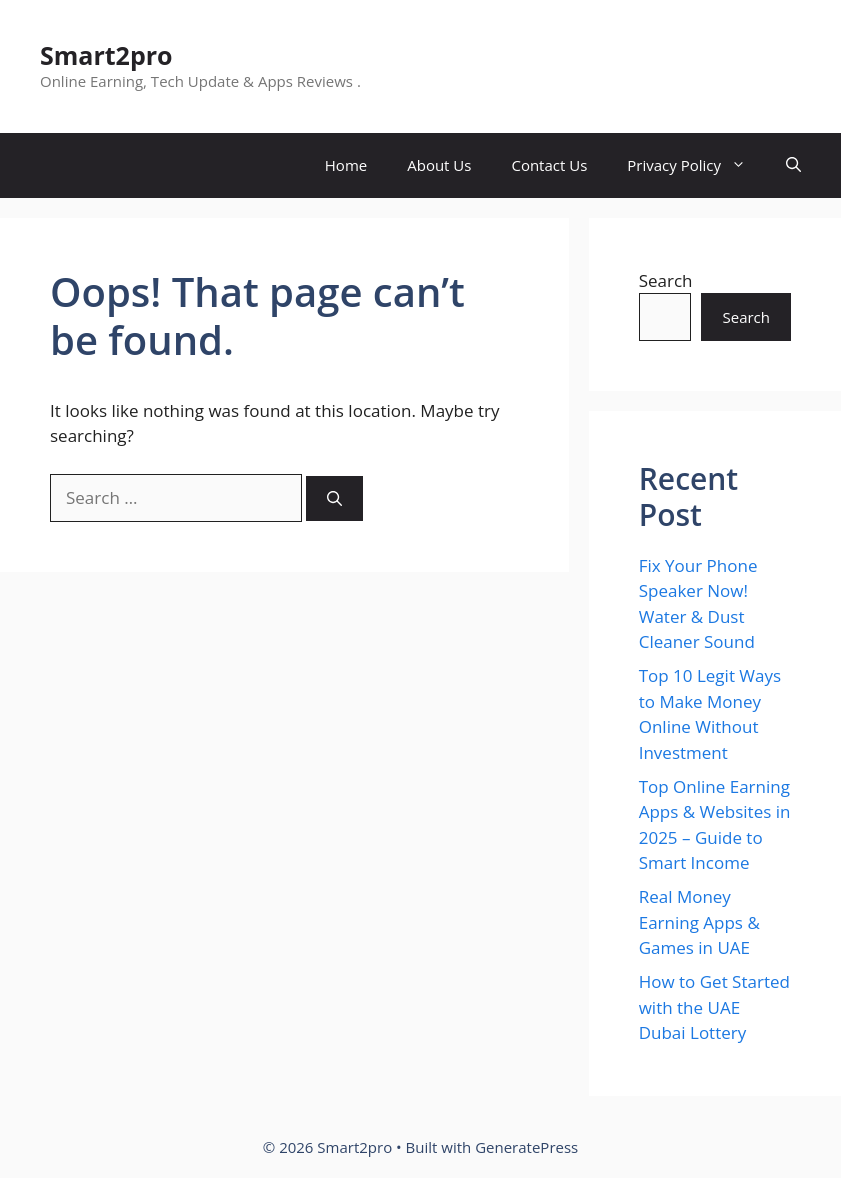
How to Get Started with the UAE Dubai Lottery (714, 1007)
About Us (439, 165)
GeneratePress (526, 1147)
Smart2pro (106, 55)
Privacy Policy (696, 165)
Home (346, 165)
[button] (793, 165)
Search (666, 280)
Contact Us (549, 165)
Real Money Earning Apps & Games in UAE (699, 922)
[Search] (334, 498)
